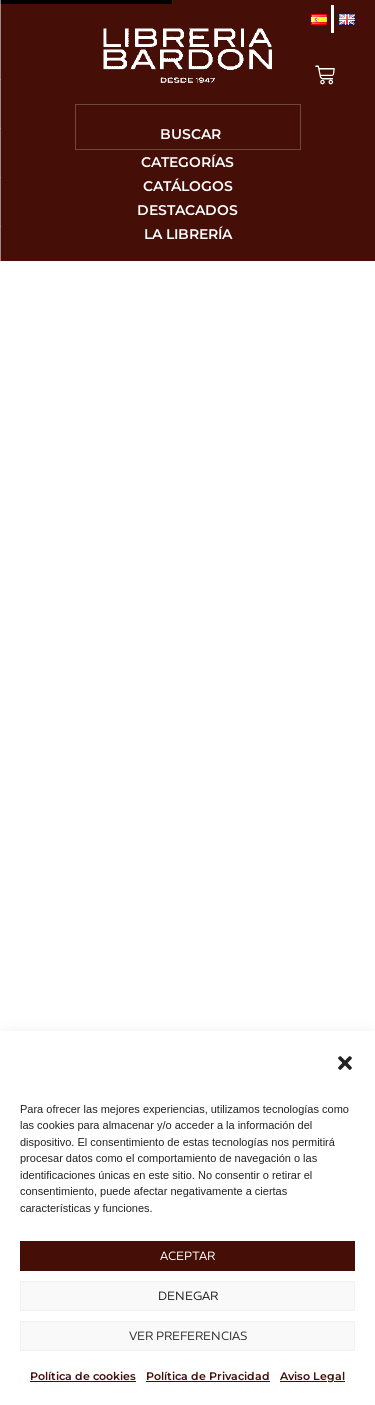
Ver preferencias (188, 1335)
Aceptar (187, 1255)
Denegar (188, 1295)
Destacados (187, 210)
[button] (345, 1063)
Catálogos (188, 186)
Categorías (187, 162)
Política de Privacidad (208, 1376)
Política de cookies (83, 1376)
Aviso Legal (312, 1376)
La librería (188, 234)
